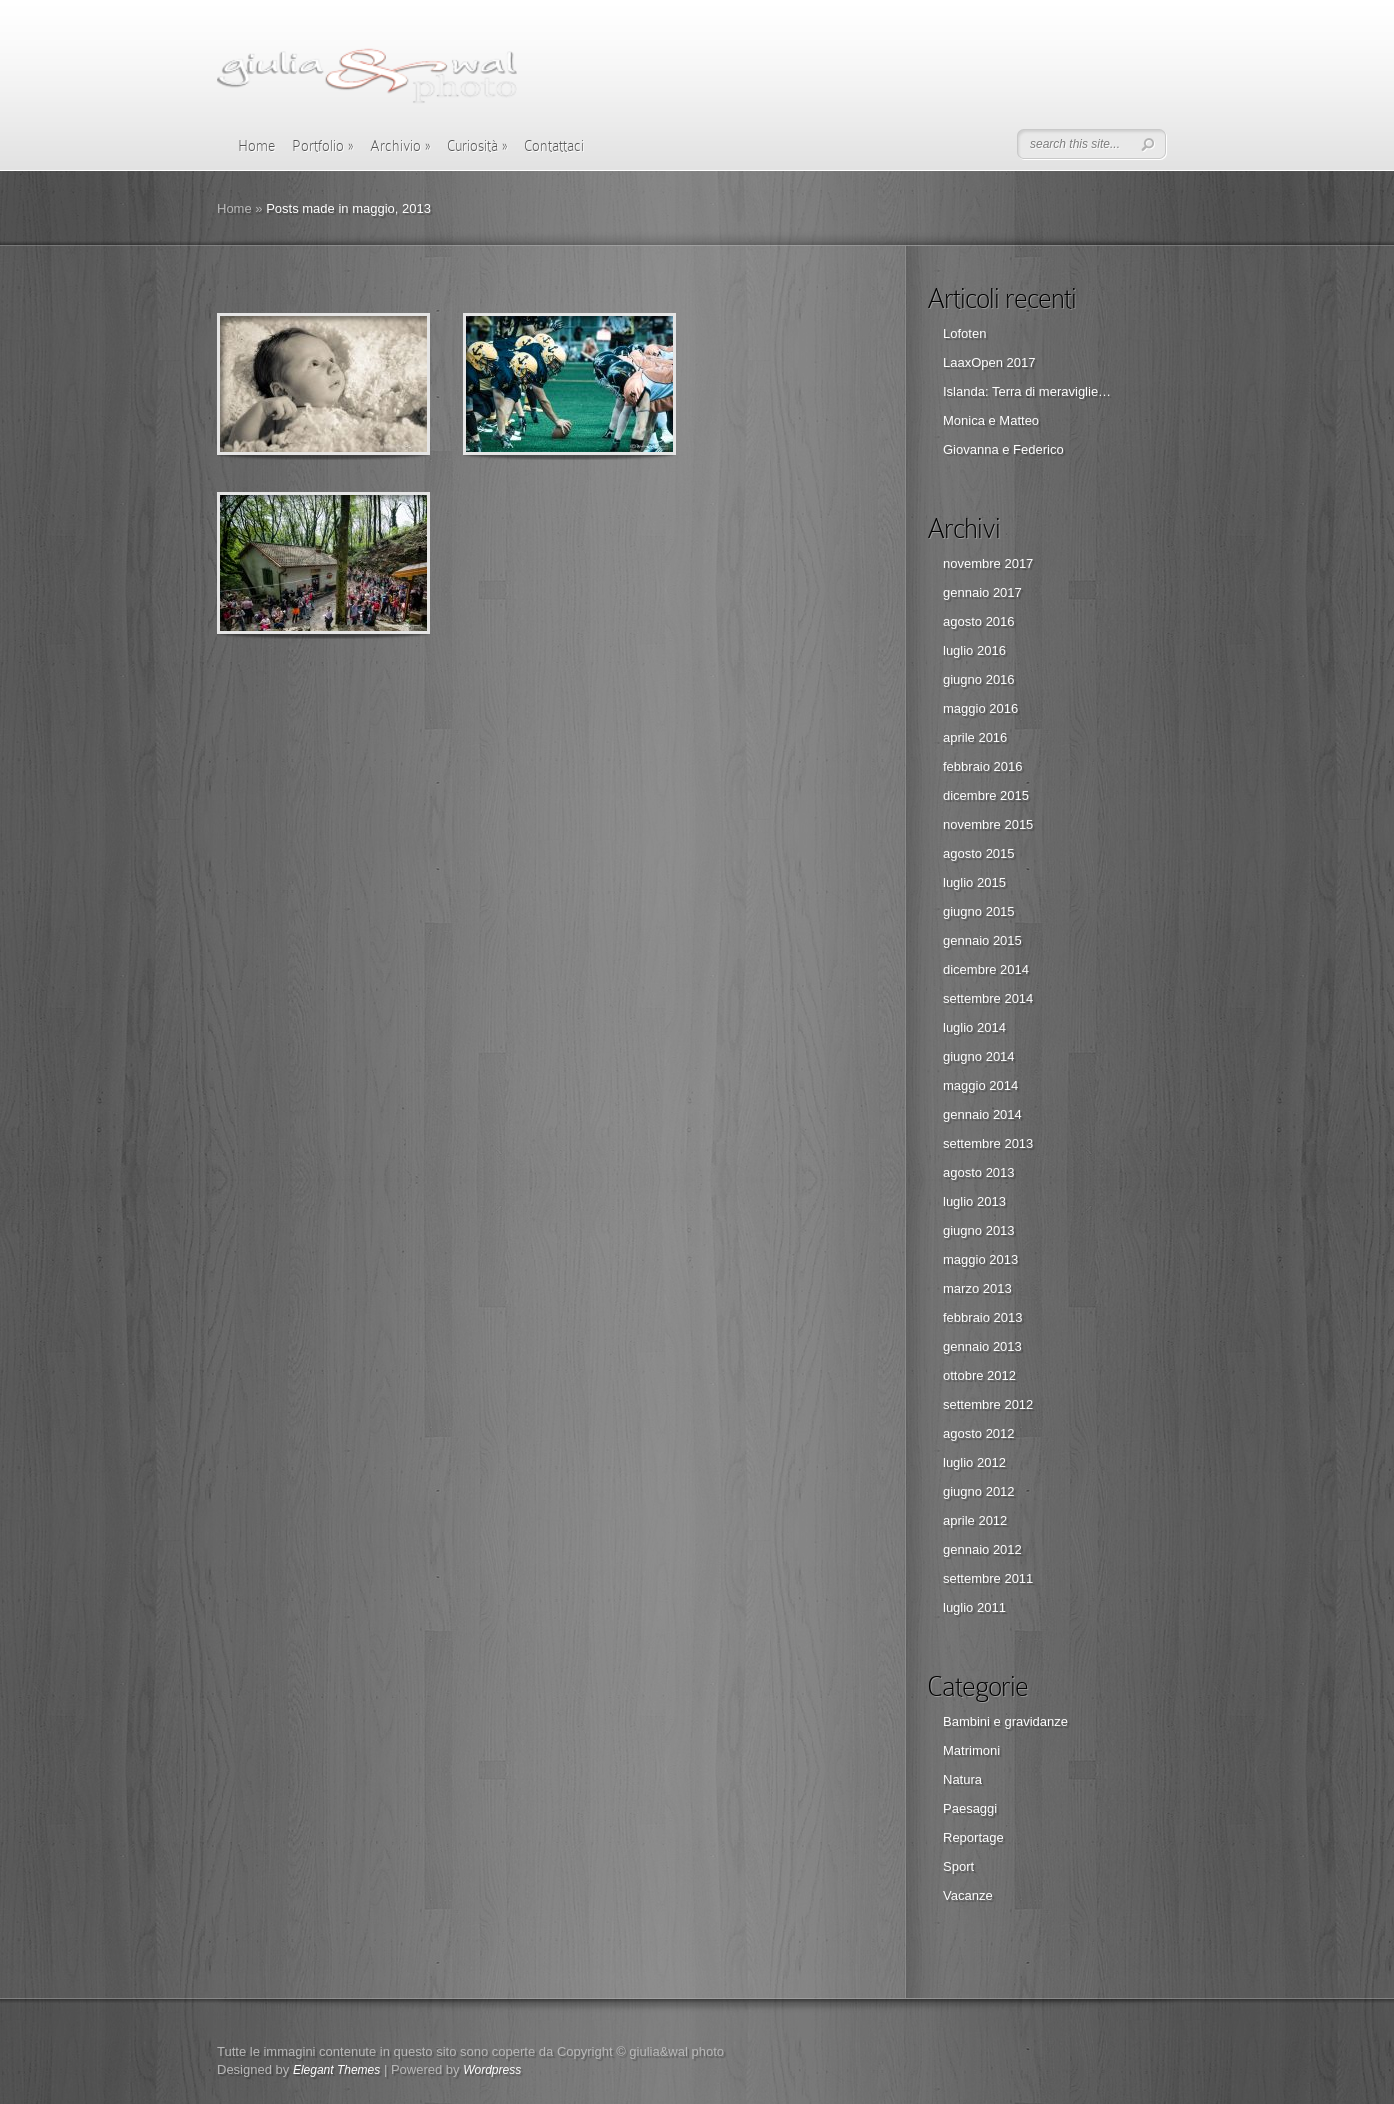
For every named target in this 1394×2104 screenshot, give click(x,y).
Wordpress (492, 2070)
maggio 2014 (980, 1085)
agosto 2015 (979, 853)
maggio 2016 (980, 708)
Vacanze (968, 1895)
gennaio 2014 (982, 1114)
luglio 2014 (974, 1027)
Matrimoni (971, 1750)
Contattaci (554, 146)
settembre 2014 (988, 998)
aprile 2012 (975, 1520)
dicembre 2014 (986, 969)
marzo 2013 (977, 1288)
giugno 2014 (979, 1056)
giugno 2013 (979, 1230)
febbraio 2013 (983, 1317)
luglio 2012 (974, 1462)
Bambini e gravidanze (1005, 1721)
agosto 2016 (979, 621)
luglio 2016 (974, 650)
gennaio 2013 (982, 1346)
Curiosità (477, 146)
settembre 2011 (988, 1578)
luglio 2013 (974, 1201)
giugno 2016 (979, 679)
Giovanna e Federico (1003, 449)
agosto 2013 (979, 1172)
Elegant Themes (336, 2070)
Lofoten (964, 333)
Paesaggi (970, 1808)
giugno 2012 (979, 1491)
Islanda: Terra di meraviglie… (1027, 391)
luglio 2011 (974, 1607)
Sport (958, 1866)
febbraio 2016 (983, 766)
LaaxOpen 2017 (989, 362)
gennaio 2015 (982, 940)
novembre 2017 (988, 563)
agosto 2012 (979, 1433)
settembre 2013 (988, 1143)
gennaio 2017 (982, 592)
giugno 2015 (979, 911)
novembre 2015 (988, 824)
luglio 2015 (974, 882)
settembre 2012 (988, 1404)
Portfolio (322, 146)
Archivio (400, 146)
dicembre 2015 (986, 795)
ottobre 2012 (979, 1375)
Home (256, 146)
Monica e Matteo (991, 420)
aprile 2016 (975, 737)
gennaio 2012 (982, 1549)
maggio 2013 (980, 1259)
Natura (962, 1779)
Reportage (973, 1837)
